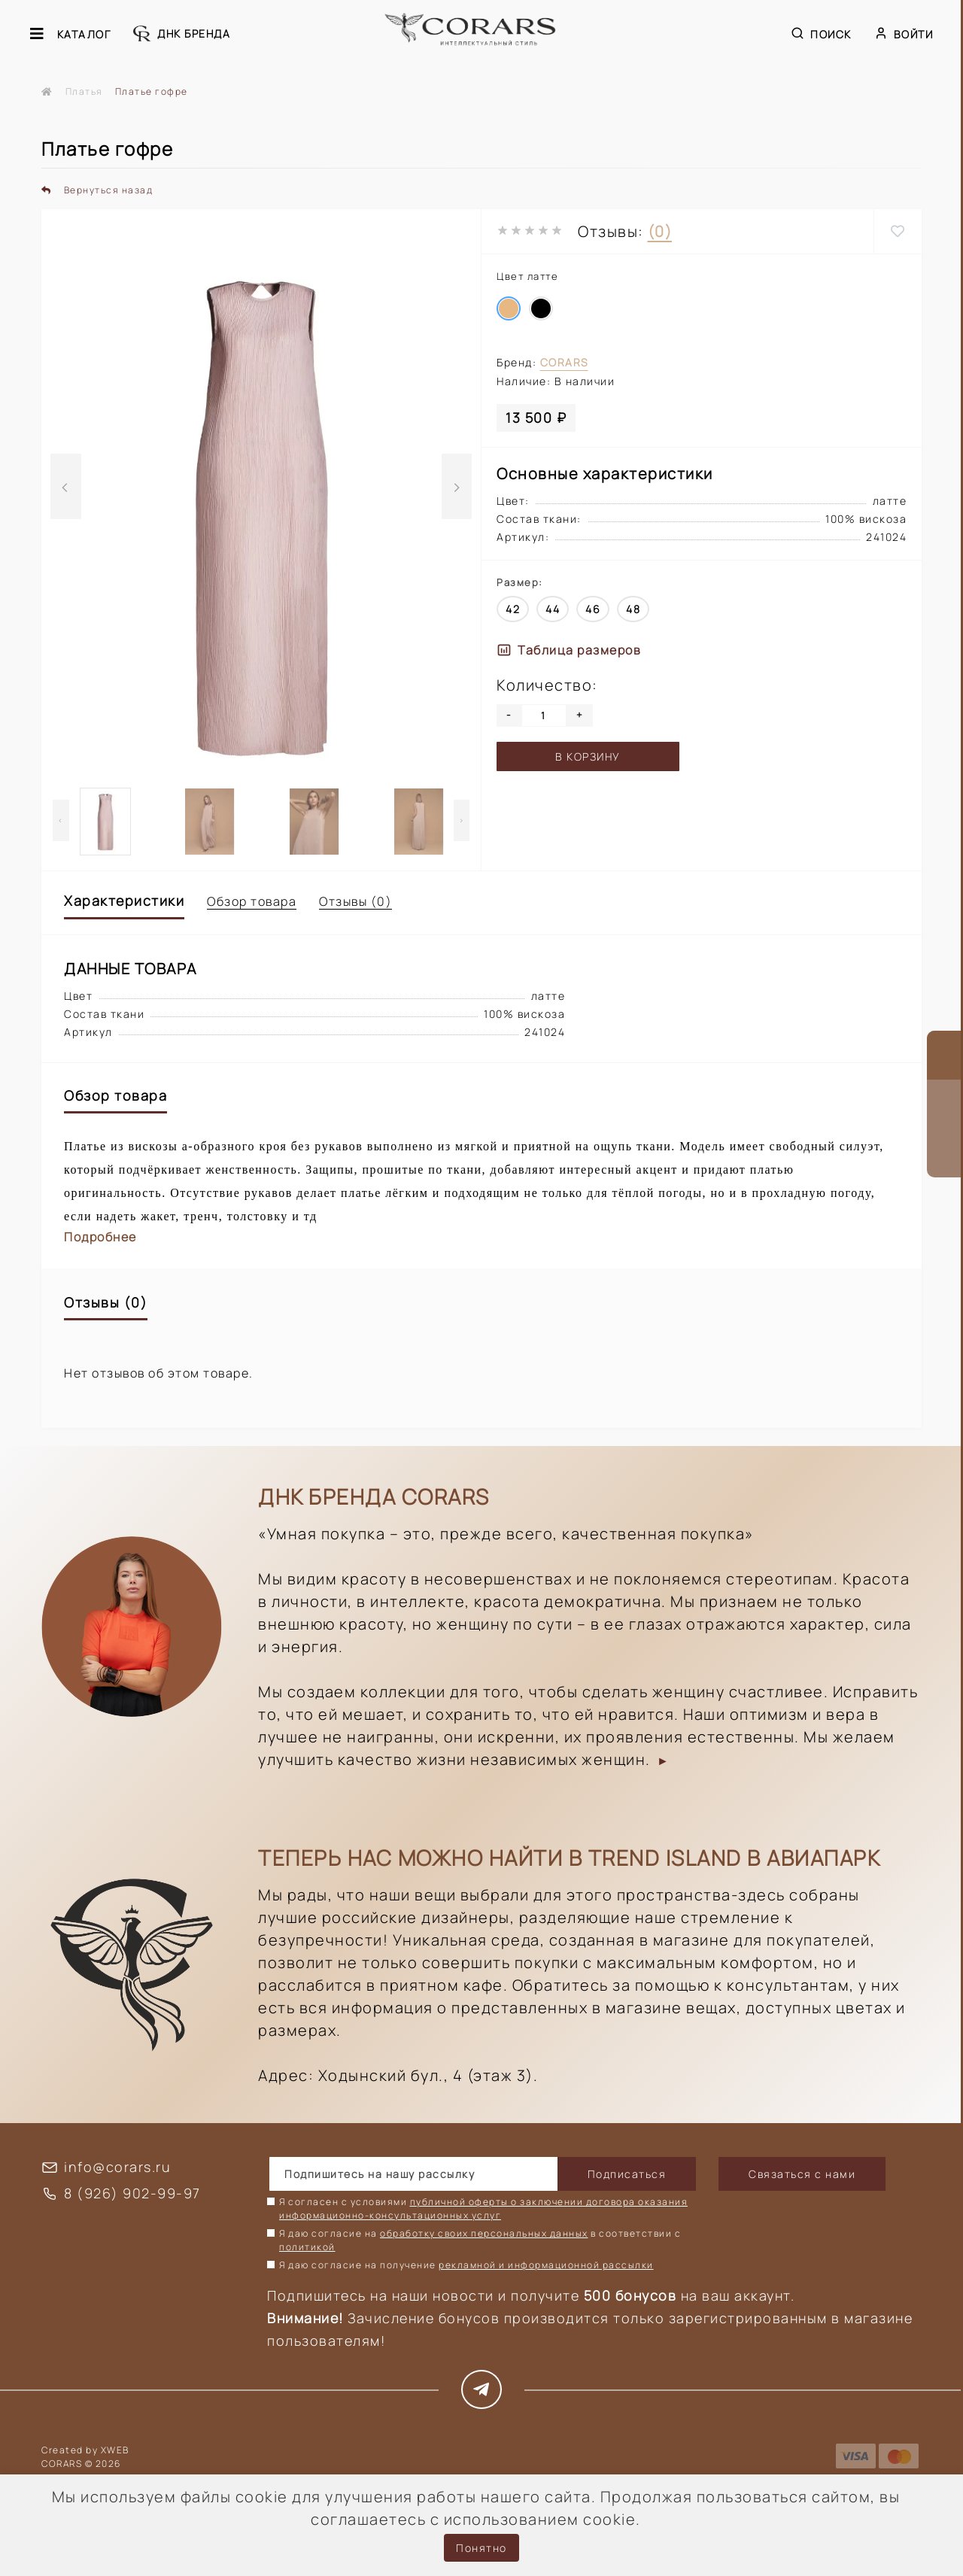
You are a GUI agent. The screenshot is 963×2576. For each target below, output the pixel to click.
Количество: (547, 685)
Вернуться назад (97, 190)
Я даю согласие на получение (466, 2265)
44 (552, 609)
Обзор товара (251, 901)
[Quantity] (544, 715)
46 (592, 609)
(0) (660, 231)
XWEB (115, 2450)
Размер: (520, 582)
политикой (307, 2246)
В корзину (588, 756)
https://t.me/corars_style (482, 2389)
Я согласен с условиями (483, 2208)
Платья (84, 91)
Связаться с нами (802, 2174)
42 (513, 609)
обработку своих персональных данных (484, 2233)
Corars (564, 362)
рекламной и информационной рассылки (546, 2265)
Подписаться (627, 2174)
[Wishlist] (897, 231)
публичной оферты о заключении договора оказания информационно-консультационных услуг (483, 2208)
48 (633, 609)
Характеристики (124, 901)
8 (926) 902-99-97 (132, 2193)
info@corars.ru (117, 2167)
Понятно (481, 2548)
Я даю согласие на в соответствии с (480, 2240)
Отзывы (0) (355, 901)
